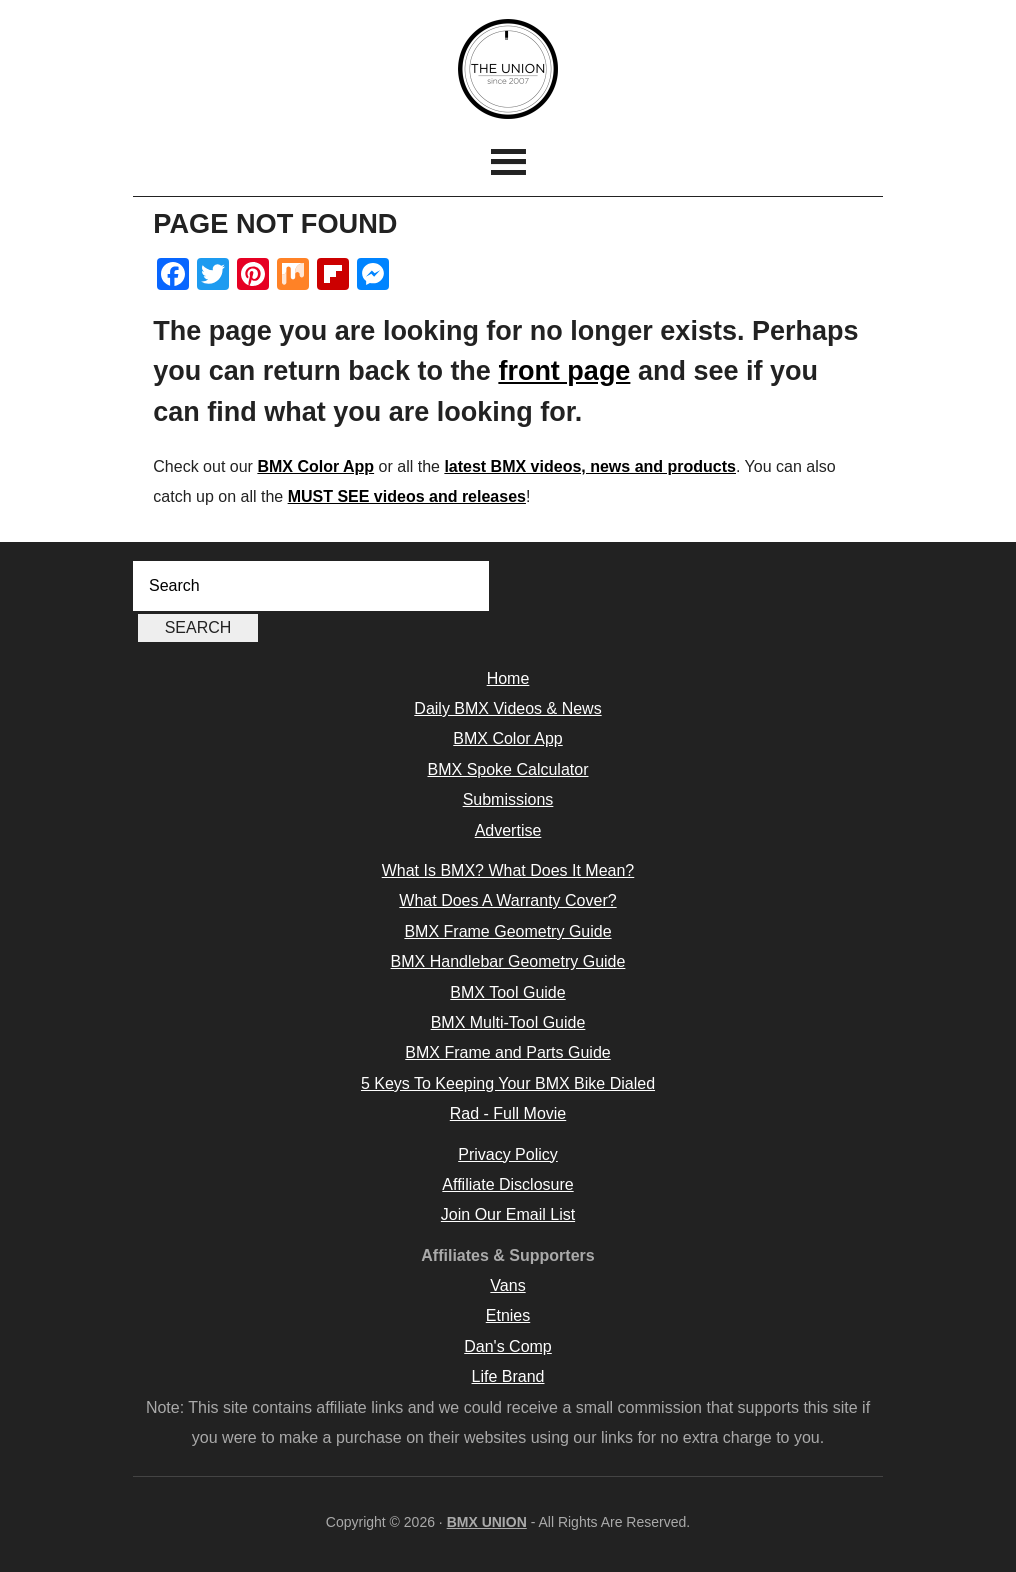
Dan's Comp (508, 1346)
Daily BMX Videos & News (507, 708)
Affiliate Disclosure (507, 1184)
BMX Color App (315, 466)
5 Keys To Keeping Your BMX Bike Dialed (508, 1083)
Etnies (508, 1315)
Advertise (508, 830)
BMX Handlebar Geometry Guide (508, 961)
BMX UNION (508, 69)
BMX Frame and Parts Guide (507, 1052)
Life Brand (508, 1376)
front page (564, 371)
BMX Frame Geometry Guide (507, 931)
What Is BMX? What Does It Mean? (508, 870)
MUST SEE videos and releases (407, 496)
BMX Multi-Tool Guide (508, 1022)
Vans (507, 1285)
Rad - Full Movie (508, 1113)
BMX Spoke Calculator (508, 769)
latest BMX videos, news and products (590, 466)
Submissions (508, 799)
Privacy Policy (508, 1154)
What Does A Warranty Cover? (507, 900)
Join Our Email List (508, 1214)
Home (508, 678)
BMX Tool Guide (507, 992)
